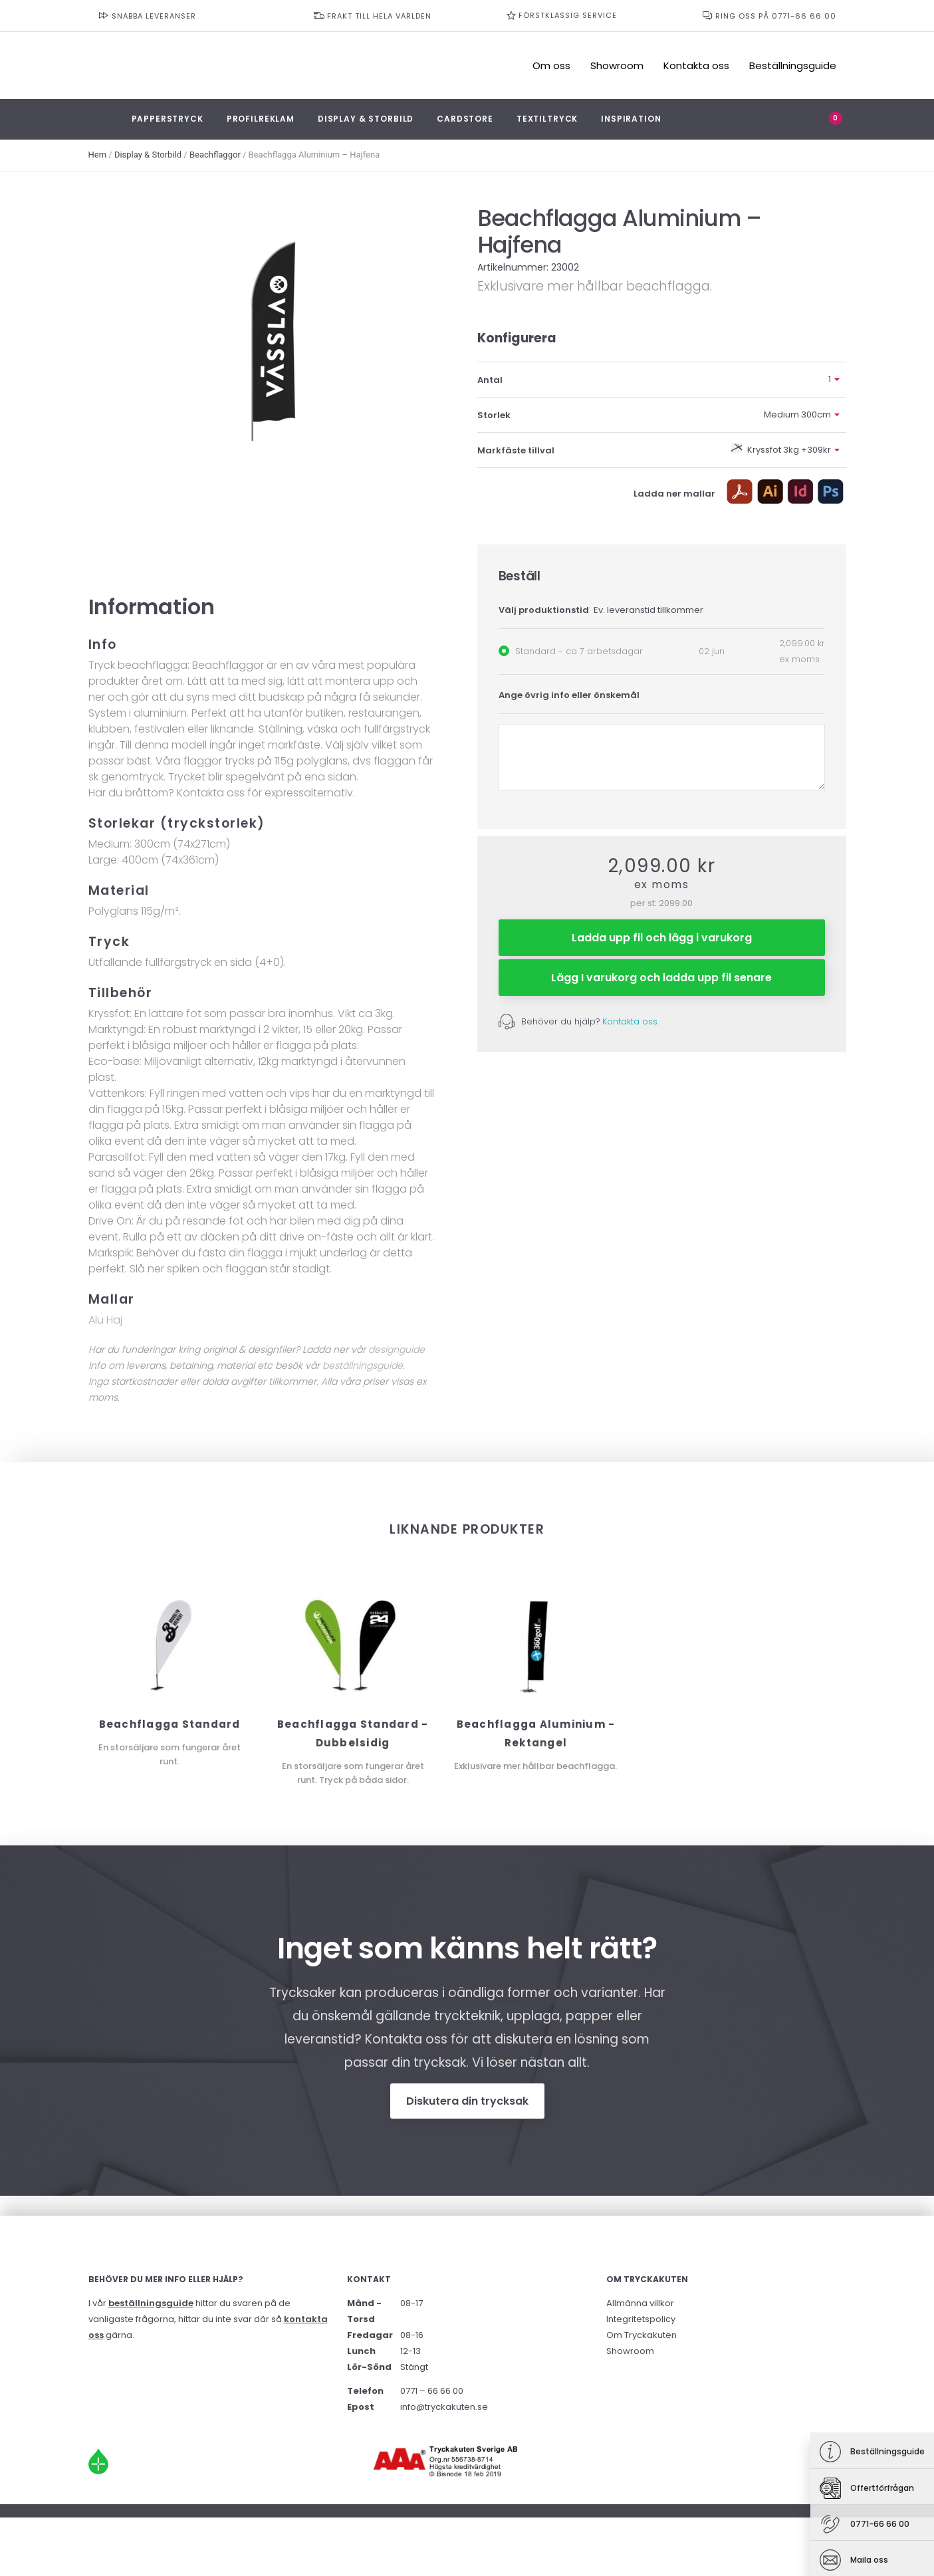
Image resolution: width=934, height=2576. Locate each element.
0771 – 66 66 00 (431, 2391)
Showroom (616, 65)
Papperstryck (167, 118)
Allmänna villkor (640, 2303)
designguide (396, 1349)
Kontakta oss (696, 65)
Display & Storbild (365, 118)
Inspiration (631, 118)
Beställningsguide (792, 65)
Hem (97, 155)
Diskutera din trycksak (467, 2101)
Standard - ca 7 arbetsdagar (579, 651)
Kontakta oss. (630, 1021)
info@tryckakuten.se (444, 2406)
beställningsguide (362, 1365)
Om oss (551, 65)
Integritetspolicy (640, 2319)
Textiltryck (547, 118)
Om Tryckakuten (641, 2335)
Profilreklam (260, 118)
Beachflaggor (215, 155)
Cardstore (465, 118)
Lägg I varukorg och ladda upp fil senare (661, 977)
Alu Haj (105, 1320)
